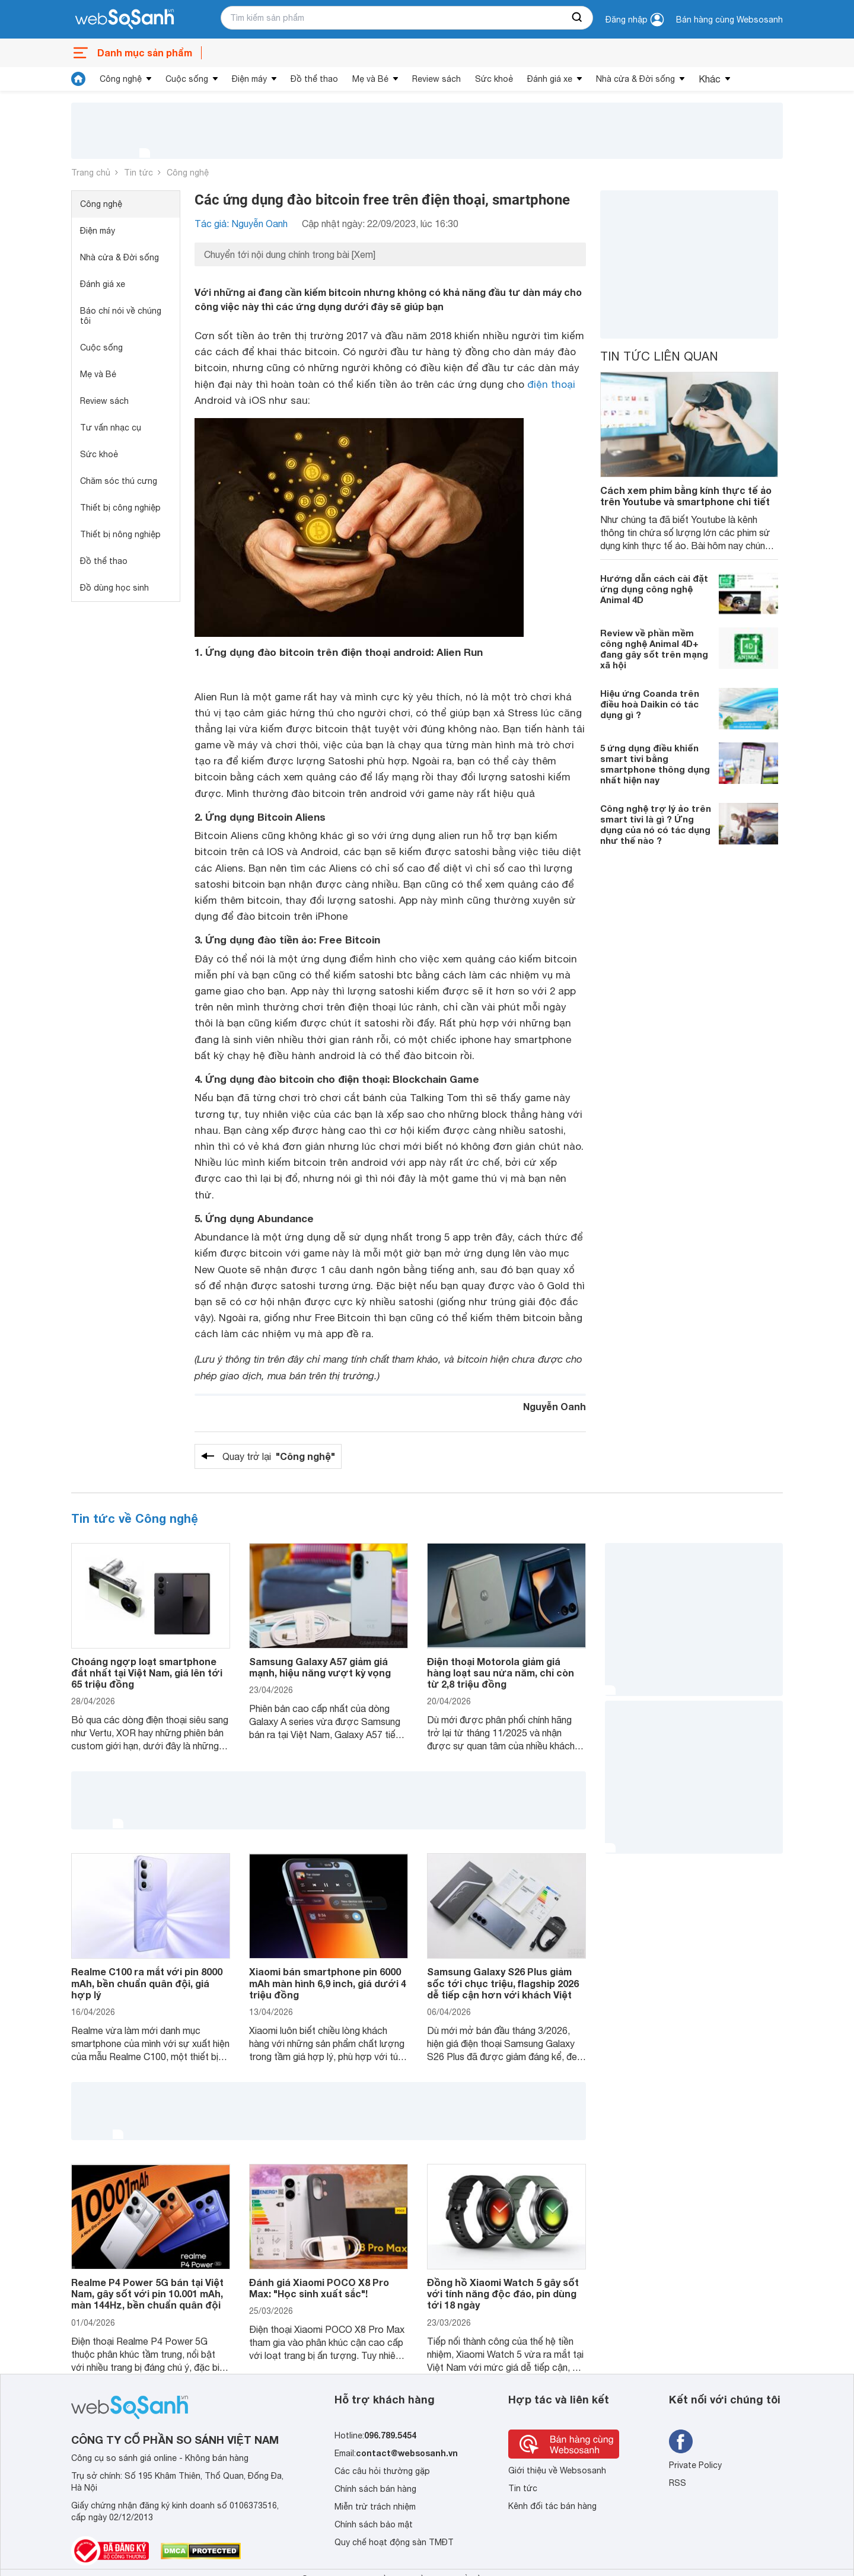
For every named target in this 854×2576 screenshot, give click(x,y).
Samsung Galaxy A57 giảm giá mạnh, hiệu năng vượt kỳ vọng (320, 1667)
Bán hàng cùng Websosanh (729, 19)
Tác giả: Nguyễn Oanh (241, 223)
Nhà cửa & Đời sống (635, 79)
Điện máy (249, 79)
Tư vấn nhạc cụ (110, 427)
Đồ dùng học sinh (114, 587)
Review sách (436, 79)
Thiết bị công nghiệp (120, 507)
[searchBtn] (577, 18)
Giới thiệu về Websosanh (557, 2470)
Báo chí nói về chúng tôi (120, 316)
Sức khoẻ (494, 79)
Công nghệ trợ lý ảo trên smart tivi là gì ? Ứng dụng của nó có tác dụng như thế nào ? (655, 824)
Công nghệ (121, 79)
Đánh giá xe (549, 79)
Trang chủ (90, 172)
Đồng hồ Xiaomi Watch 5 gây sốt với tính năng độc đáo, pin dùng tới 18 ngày (503, 2293)
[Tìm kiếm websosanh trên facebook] (681, 2441)
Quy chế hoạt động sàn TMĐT (394, 2542)
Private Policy (695, 2465)
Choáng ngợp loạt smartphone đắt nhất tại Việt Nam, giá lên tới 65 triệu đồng (146, 1672)
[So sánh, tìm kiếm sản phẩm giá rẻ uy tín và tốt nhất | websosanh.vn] (124, 19)
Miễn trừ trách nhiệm (375, 2506)
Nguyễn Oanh (554, 1406)
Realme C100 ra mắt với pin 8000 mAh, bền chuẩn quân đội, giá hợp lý (146, 1983)
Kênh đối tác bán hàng (552, 2506)
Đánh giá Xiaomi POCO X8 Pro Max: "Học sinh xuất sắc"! (319, 2288)
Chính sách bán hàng (375, 2489)
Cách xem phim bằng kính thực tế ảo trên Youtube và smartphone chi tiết (686, 495)
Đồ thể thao (314, 79)
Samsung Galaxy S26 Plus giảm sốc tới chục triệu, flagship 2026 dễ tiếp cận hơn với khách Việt (503, 1983)
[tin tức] (78, 79)
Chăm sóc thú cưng (118, 481)
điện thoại (551, 384)
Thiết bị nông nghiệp (120, 534)
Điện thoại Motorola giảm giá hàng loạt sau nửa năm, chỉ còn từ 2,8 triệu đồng (500, 1672)
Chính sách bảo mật (373, 2524)
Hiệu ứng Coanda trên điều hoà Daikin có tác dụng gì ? (649, 704)
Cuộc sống (186, 79)
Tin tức (138, 172)
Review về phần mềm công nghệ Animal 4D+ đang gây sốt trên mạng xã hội (654, 648)
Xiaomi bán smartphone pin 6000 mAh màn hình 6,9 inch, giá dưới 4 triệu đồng (327, 1983)
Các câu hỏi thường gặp (382, 2471)
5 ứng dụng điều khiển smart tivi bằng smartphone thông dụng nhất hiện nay (655, 763)
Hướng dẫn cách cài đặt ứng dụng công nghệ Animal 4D (654, 589)
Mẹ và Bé (370, 79)
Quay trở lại (278, 1456)
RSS (677, 2483)
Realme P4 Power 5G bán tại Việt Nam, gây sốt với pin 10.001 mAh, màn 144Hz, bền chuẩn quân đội (147, 2293)
